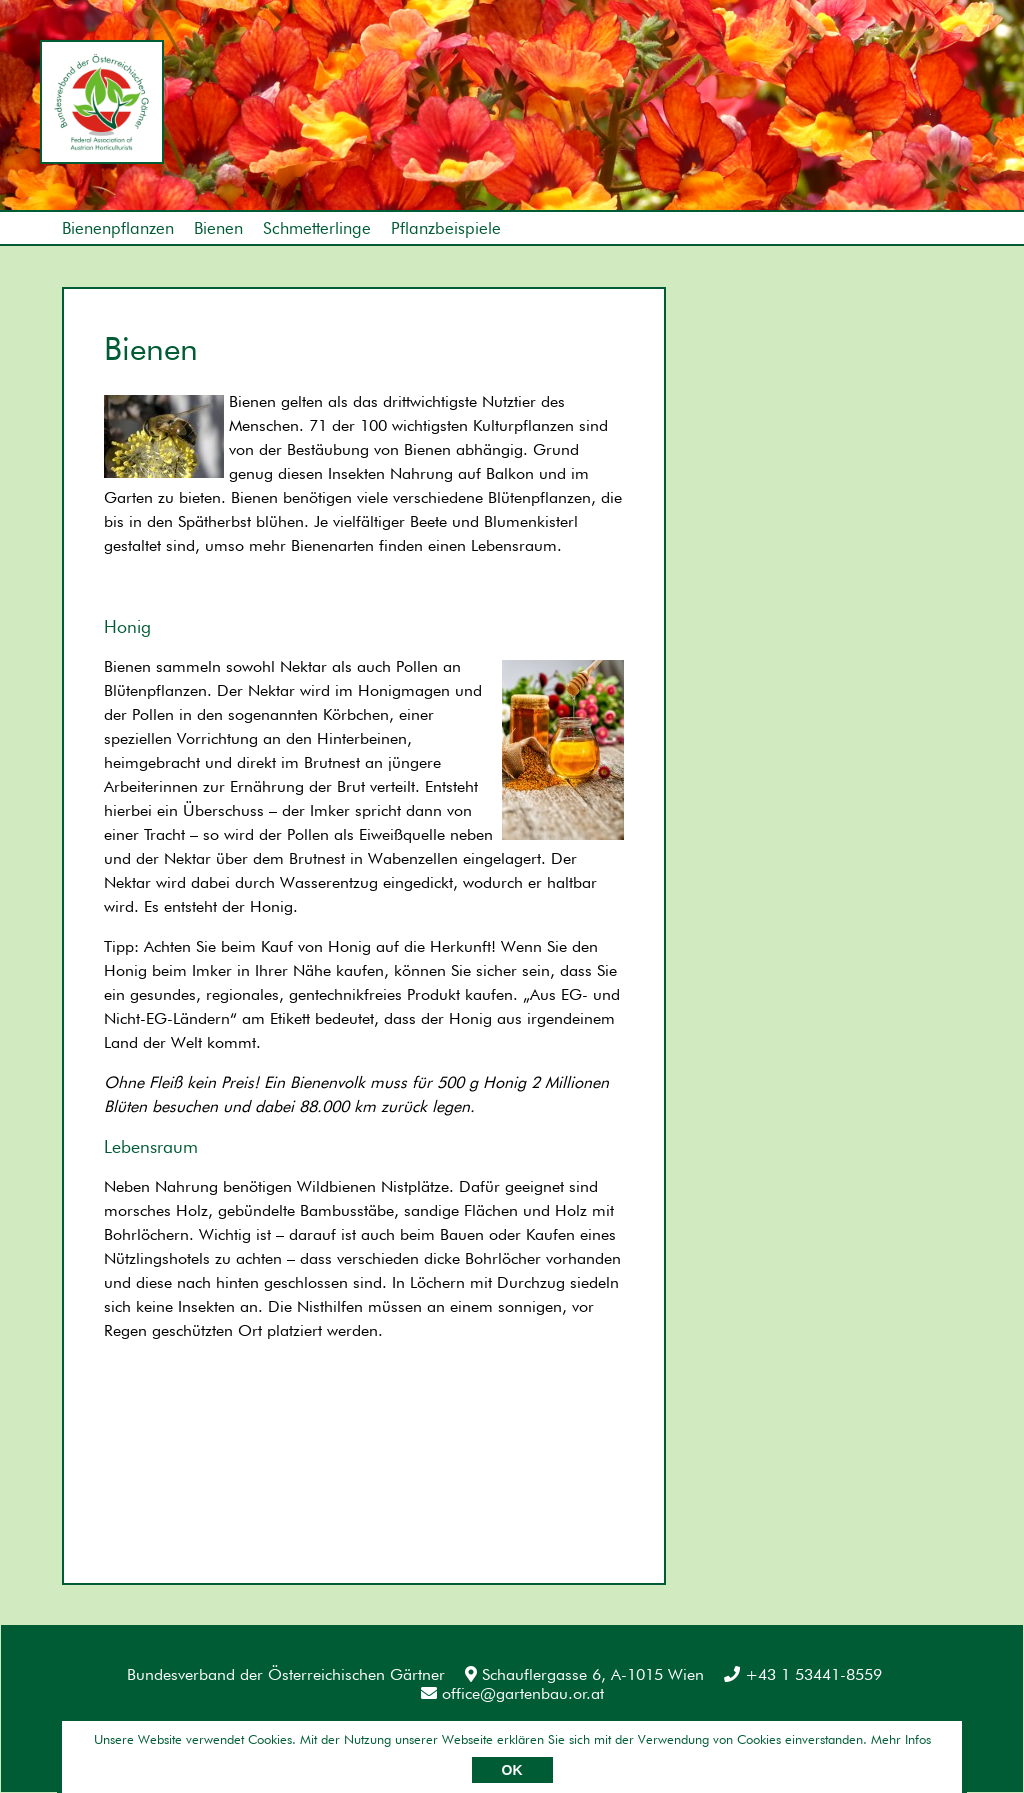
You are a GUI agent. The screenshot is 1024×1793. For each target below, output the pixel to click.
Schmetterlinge (317, 228)
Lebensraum (151, 1146)
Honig (127, 626)
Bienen (218, 228)
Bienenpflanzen (118, 228)
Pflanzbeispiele (446, 228)
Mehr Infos (901, 1739)
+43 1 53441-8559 (803, 1674)
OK (512, 1770)
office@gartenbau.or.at (512, 1693)
